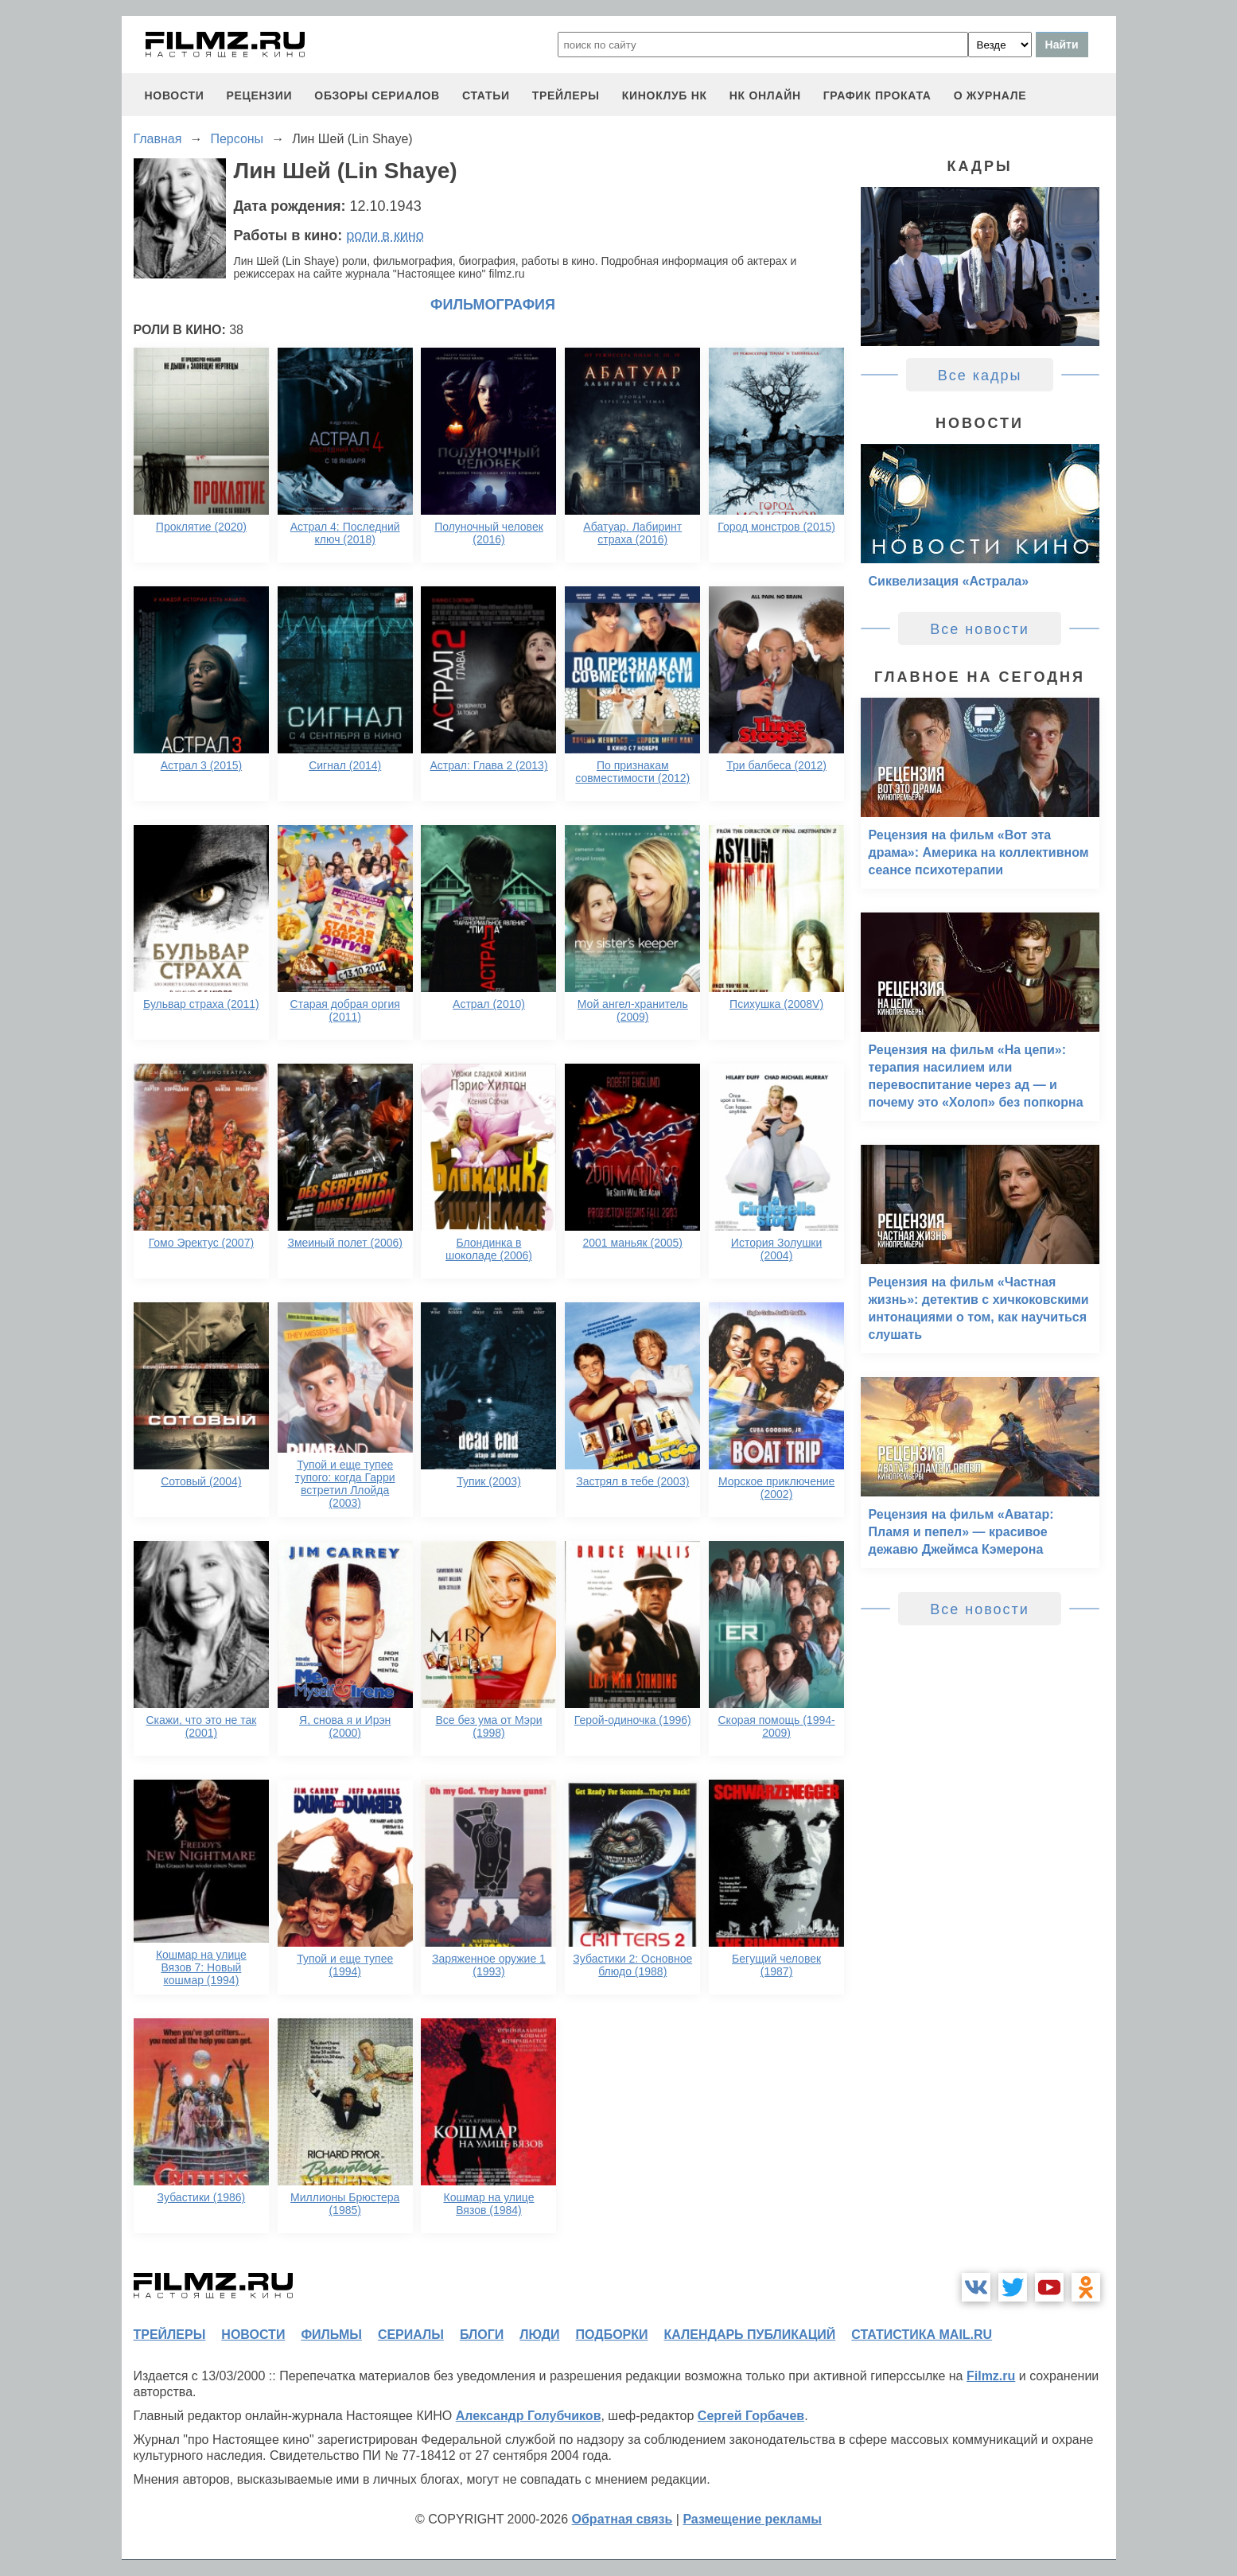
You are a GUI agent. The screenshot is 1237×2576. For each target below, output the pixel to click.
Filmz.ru (991, 2376)
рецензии (259, 95)
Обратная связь (622, 2519)
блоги (482, 2334)
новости (174, 95)
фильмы (331, 2334)
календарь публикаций (750, 2334)
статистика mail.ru (921, 2334)
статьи (486, 95)
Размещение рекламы (752, 2519)
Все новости (979, 629)
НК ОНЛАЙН (765, 95)
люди (539, 2334)
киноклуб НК (664, 95)
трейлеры (566, 95)
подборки (612, 2334)
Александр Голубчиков (528, 2415)
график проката (877, 95)
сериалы (411, 2334)
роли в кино (385, 235)
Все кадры (980, 375)
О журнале (990, 95)
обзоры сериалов (377, 95)
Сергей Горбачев (751, 2415)
